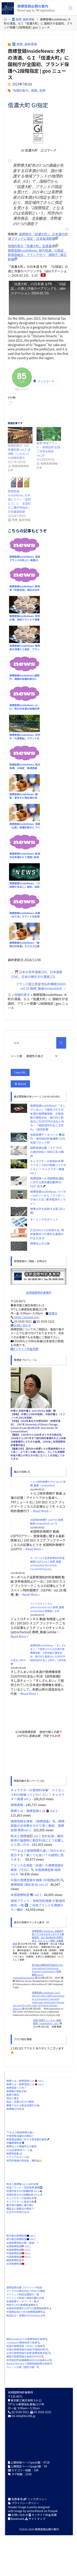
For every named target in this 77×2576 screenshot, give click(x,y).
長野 (42, 90)
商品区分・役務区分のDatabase (25, 2351)
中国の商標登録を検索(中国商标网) (27, 2386)
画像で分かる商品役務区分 (22, 2141)
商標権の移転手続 (16, 2127)
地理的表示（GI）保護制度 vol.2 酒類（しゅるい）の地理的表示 (19, 451)
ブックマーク (43, 381)
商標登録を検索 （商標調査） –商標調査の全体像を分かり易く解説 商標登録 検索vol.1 (37, 1861)
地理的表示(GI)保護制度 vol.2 (24, 2231)
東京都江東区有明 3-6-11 (25, 2436)
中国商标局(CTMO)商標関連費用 (25, 2348)
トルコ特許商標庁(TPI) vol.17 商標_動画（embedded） (48, 1519)
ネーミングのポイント (44, 1237)
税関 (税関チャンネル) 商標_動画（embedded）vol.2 (47, 2058)
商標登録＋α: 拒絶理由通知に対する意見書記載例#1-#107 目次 (47, 1187)
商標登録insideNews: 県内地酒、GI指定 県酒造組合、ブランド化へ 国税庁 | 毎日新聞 (37, 254)
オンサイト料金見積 (24, 1385)
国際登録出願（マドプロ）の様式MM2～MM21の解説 (47, 1152)
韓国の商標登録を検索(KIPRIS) (25, 2393)
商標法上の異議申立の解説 (21, 2182)
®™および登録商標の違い (20, 2168)
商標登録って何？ (16, 2124)
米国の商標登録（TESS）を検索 (25, 2382)
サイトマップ (35, 2555)
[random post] (21, 1970)
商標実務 (17, 1841)
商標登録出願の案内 (47, 2565)
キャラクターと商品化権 (21, 2238)
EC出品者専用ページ (19, 2186)
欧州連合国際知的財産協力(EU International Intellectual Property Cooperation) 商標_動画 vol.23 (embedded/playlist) (38, 2007)
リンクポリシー (35, 2535)
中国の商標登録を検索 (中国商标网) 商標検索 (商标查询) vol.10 (37, 1918)
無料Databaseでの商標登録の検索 (27, 2375)
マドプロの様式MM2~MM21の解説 (25, 2327)
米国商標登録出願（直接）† (22, 2279)
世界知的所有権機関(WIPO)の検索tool (29, 2396)
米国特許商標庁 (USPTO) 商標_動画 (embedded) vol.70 (47, 1557)
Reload (20, 1084)
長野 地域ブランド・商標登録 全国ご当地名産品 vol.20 (48, 449)
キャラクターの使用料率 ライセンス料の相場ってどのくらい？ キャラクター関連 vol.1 (48, 1171)
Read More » (42, 1547)
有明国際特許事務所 (38, 1329)
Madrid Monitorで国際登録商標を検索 (29, 2400)
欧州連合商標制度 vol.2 (21, 2275)
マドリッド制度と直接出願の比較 (25, 2334)
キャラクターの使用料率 (21, 2234)
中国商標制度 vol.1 (18, 2289)
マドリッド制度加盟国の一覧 (22, 2330)
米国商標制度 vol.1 (26, 1931)
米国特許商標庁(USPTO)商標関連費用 (29, 2344)
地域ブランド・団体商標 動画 (24, 2224)
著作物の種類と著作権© (20, 2241)
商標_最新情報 (23, 29)
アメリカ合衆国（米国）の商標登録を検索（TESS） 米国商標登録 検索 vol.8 (37, 1905)
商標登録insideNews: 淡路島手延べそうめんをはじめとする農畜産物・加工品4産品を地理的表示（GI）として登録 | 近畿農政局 (38, 1973)
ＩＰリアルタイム (17, 2193)
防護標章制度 (15, 2179)
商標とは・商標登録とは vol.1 (34, 1847)
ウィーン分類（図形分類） (22, 2403)
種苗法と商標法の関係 (20, 2245)
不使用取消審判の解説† (20, 2172)
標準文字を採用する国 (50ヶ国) (48, 1221)
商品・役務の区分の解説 (20, 2138)
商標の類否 (12, 2131)
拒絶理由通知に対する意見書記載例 (27, 2175)
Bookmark (16, 2555)
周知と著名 (12, 2134)
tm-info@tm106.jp (23, 2452)
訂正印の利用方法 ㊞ (18, 2248)
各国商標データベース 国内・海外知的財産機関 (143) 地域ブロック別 (47, 1139)
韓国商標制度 (15, 2296)
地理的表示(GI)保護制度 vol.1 (24, 2227)
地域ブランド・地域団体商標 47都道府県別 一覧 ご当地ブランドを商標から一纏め (38, 1941)
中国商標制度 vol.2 (18, 2293)
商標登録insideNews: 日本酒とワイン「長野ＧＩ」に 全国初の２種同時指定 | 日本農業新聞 (19, 501)
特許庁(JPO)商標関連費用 (22, 2341)
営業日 (53, 1349)
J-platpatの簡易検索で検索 (23, 2378)
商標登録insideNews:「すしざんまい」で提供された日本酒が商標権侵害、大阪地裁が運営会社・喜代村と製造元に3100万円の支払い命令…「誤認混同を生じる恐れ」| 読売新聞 (48, 1117)
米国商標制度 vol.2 (18, 2286)
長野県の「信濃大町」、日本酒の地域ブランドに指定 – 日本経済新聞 (38, 236)
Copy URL (20, 1072)
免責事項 (15, 2535)
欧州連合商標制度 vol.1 (21, 2272)
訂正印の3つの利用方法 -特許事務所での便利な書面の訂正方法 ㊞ (47, 1259)
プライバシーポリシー (23, 2539)
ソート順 (34, 1055)
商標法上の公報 (40, 1272)
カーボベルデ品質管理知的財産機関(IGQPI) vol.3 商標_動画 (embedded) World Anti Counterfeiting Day (47, 1599)
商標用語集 (14, 2189)
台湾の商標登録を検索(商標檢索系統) (28, 2389)
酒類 (34, 90)
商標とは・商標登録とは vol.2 (25, 2120)
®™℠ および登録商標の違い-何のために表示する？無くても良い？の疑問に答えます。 (38, 1891)
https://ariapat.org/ (26, 1353)
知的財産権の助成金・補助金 (24, 2196)
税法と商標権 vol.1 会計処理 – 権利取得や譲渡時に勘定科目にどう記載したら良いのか (37, 1876)
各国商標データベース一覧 (22, 2337)
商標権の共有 (15, 2145)
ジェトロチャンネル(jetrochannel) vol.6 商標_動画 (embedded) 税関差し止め (47, 1643)
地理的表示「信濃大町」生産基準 (31, 246)
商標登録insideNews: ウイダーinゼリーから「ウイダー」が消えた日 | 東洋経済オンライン (48, 1207)
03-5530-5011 (20, 2448)
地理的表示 (21, 90)
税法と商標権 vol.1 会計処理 (22, 2220)
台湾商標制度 (15, 2300)
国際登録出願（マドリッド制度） (25, 2323)
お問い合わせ (21, 1361)
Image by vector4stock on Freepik (36, 2547)
